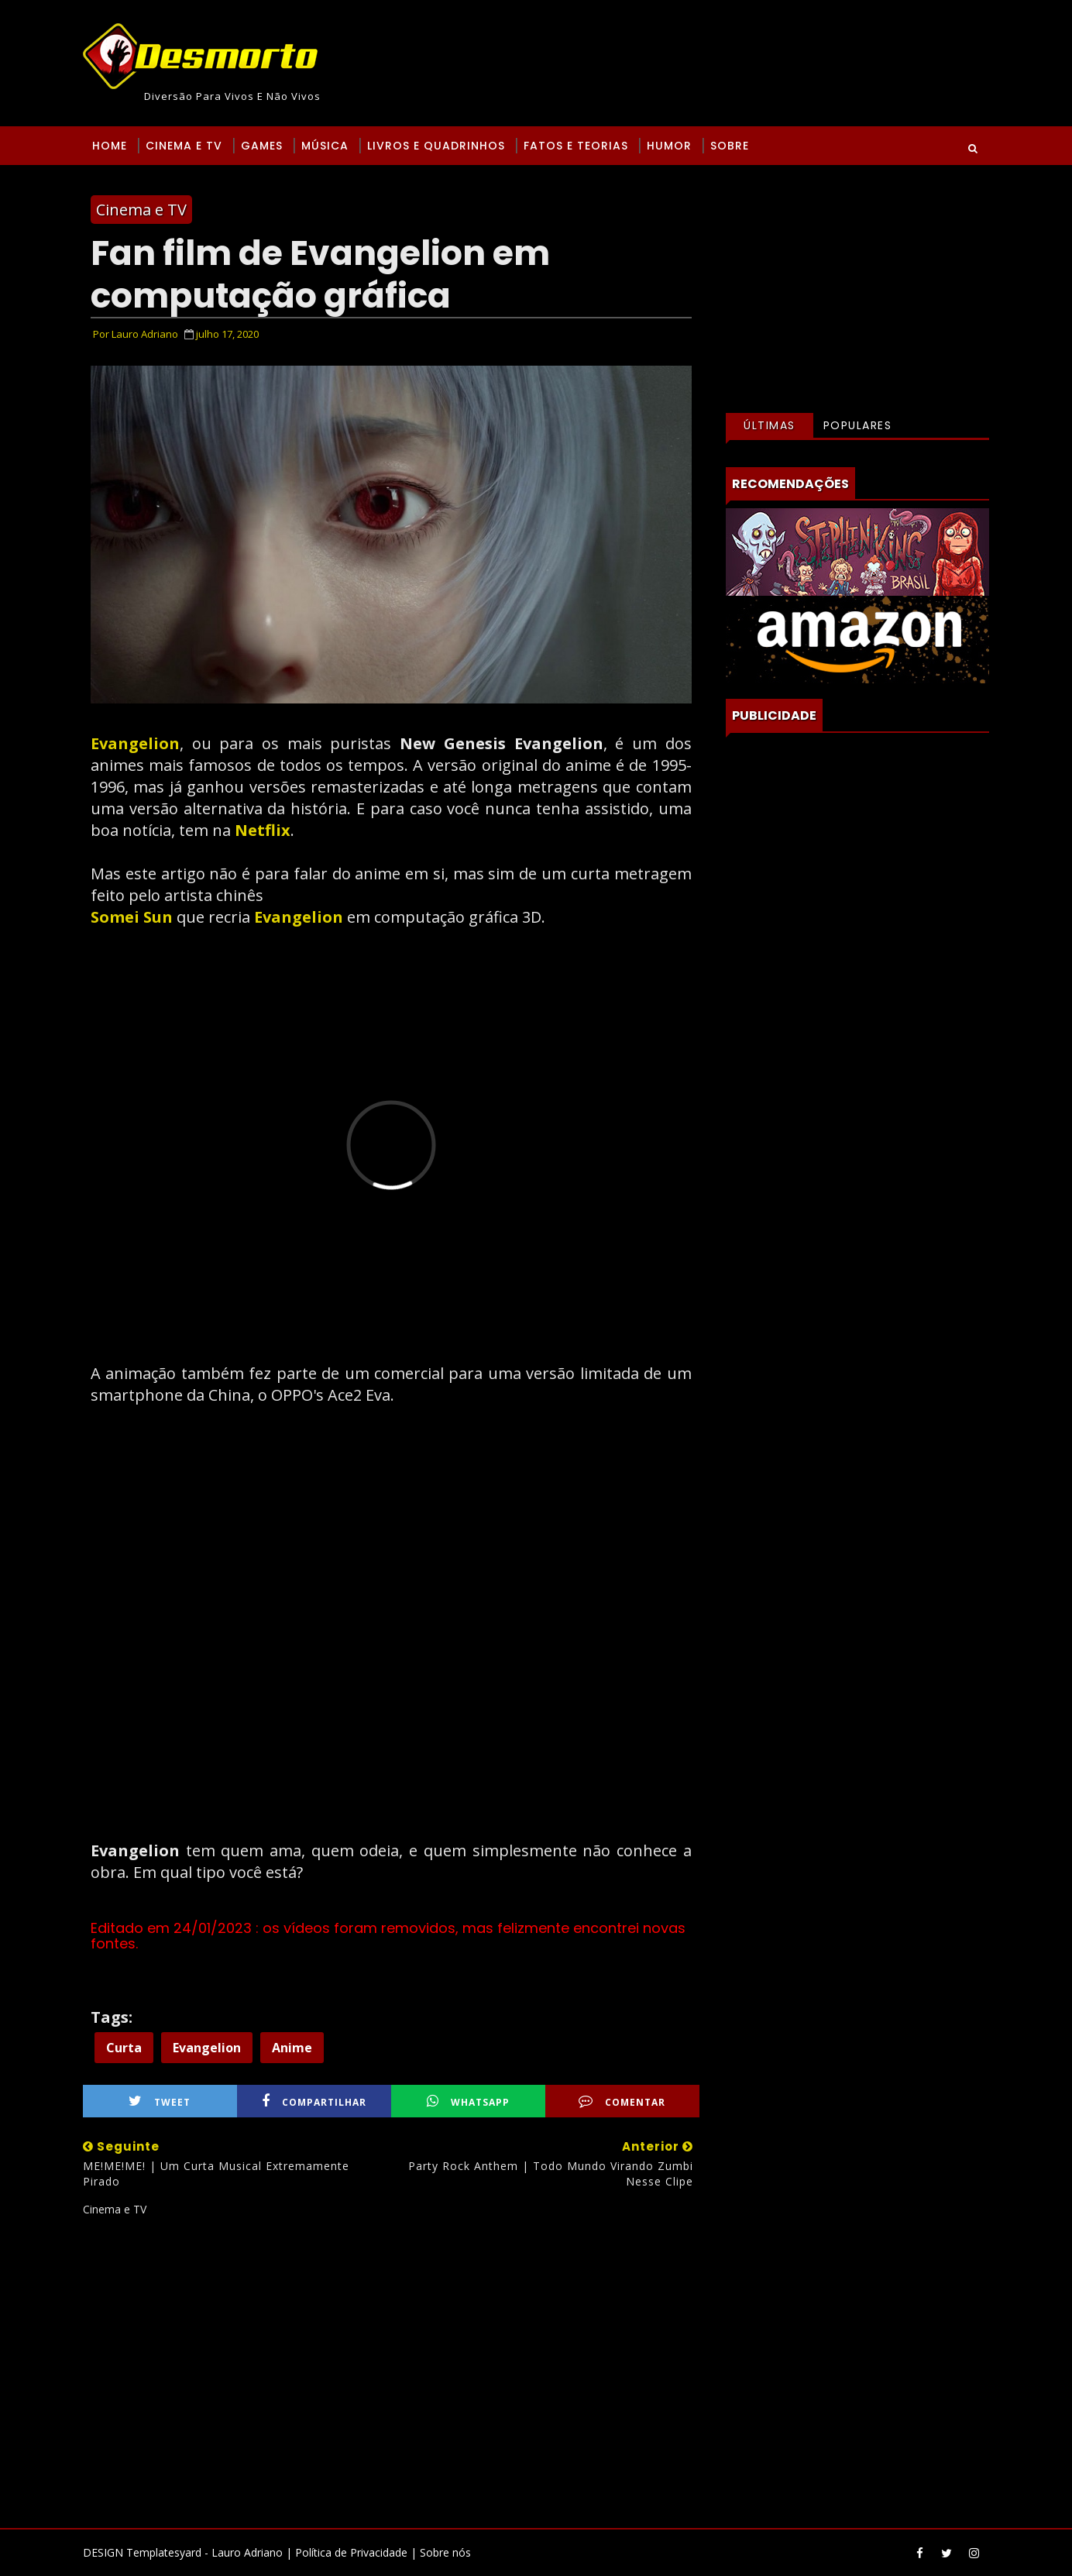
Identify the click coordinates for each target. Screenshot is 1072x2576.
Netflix (262, 830)
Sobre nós (445, 2552)
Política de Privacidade (351, 2552)
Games (262, 145)
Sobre (729, 145)
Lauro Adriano (247, 2552)
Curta (124, 2047)
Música (325, 145)
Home (109, 145)
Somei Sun (132, 916)
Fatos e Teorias (576, 145)
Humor (669, 145)
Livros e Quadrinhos (436, 145)
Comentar (622, 2101)
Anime (292, 2047)
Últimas (769, 425)
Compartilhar (314, 2101)
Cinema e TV (184, 145)
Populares (857, 425)
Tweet (160, 2101)
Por (135, 334)
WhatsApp (468, 2101)
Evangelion (135, 743)
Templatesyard (163, 2552)
